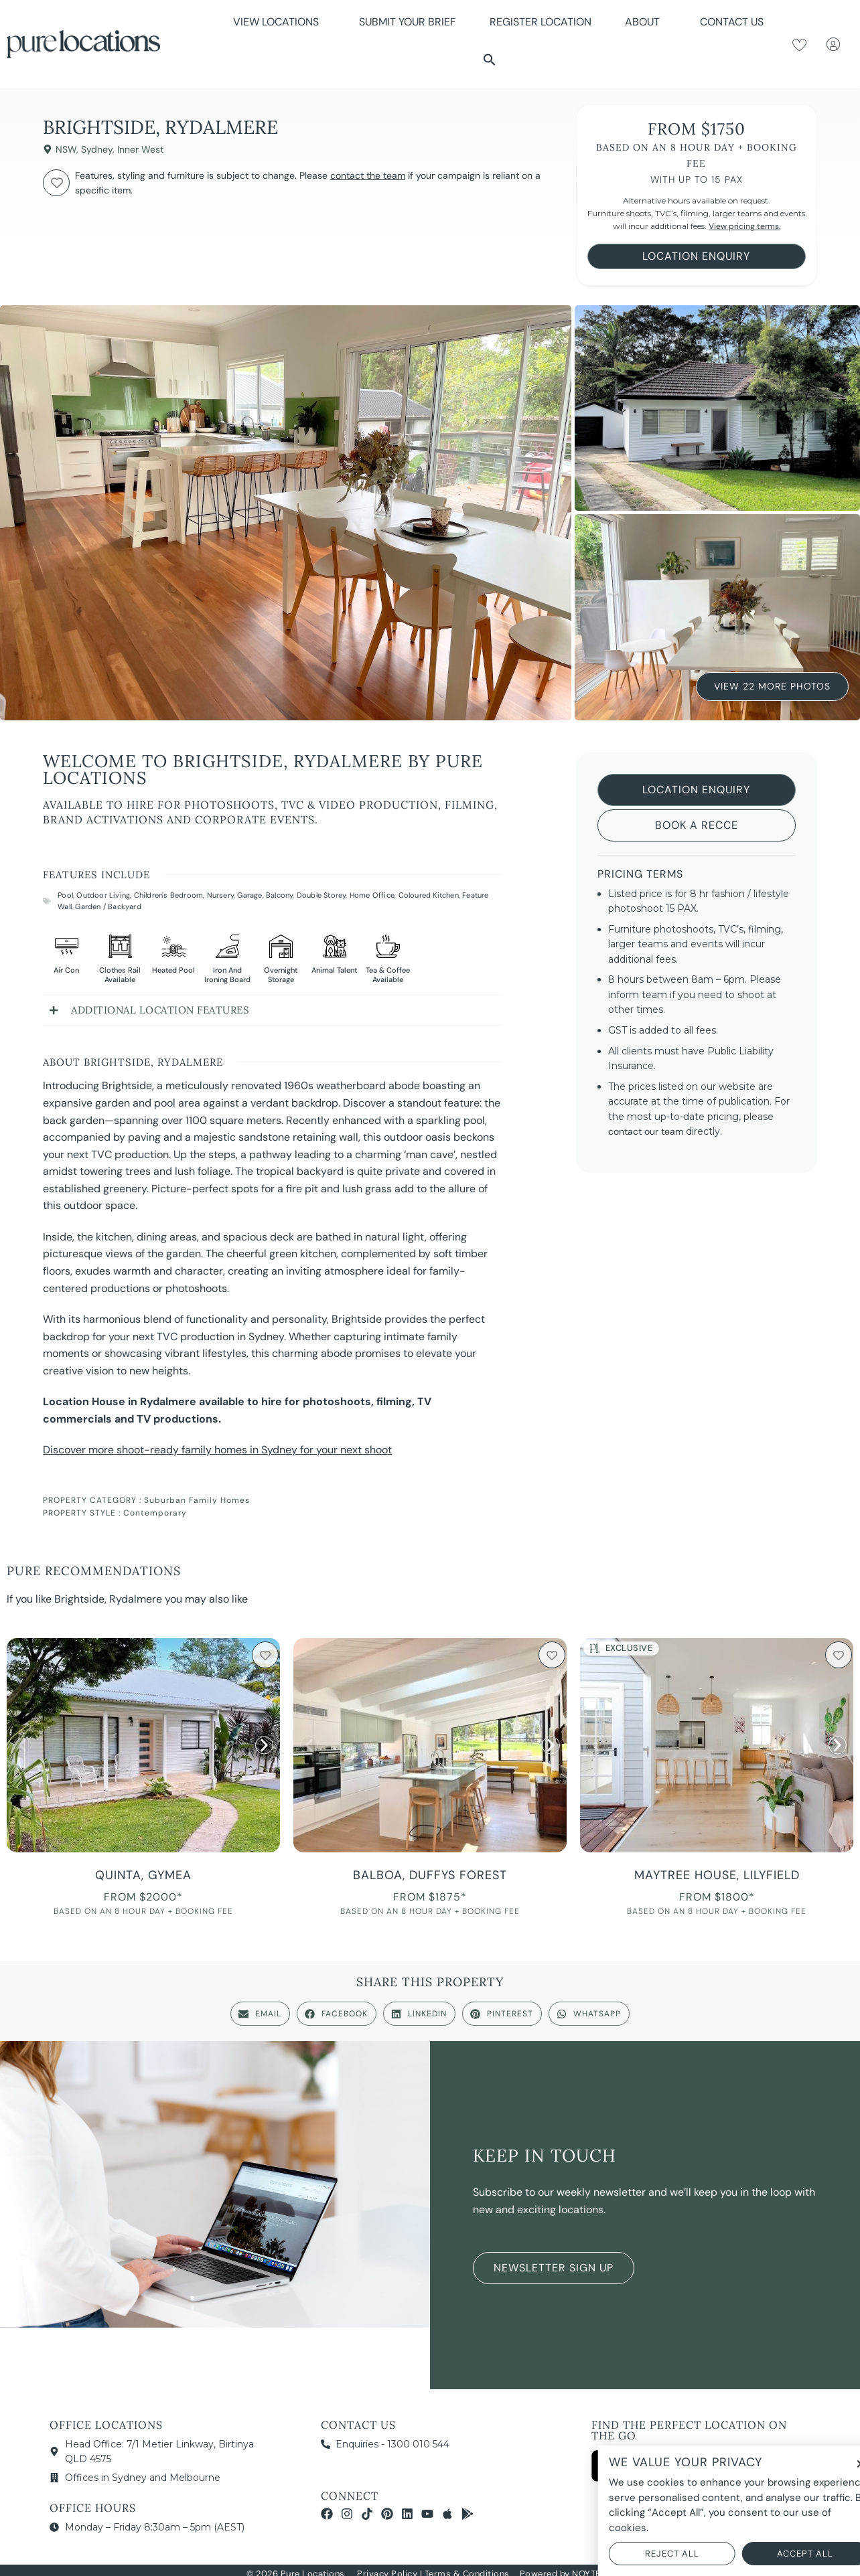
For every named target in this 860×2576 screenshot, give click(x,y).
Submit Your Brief (407, 22)
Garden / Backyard (108, 906)
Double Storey (321, 895)
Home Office (372, 895)
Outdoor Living (103, 895)
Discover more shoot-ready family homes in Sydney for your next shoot (217, 1450)
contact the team (367, 175)
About (645, 22)
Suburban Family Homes (197, 1500)
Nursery (220, 895)
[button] (490, 59)
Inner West (140, 149)
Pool (65, 895)
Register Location (540, 22)
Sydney (97, 149)
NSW (66, 149)
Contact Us (732, 22)
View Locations (279, 22)
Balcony (279, 895)
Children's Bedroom (169, 895)
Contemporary (155, 1513)
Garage (249, 895)
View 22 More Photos (772, 688)
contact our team (645, 1131)
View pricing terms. (744, 226)
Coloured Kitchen (429, 895)
